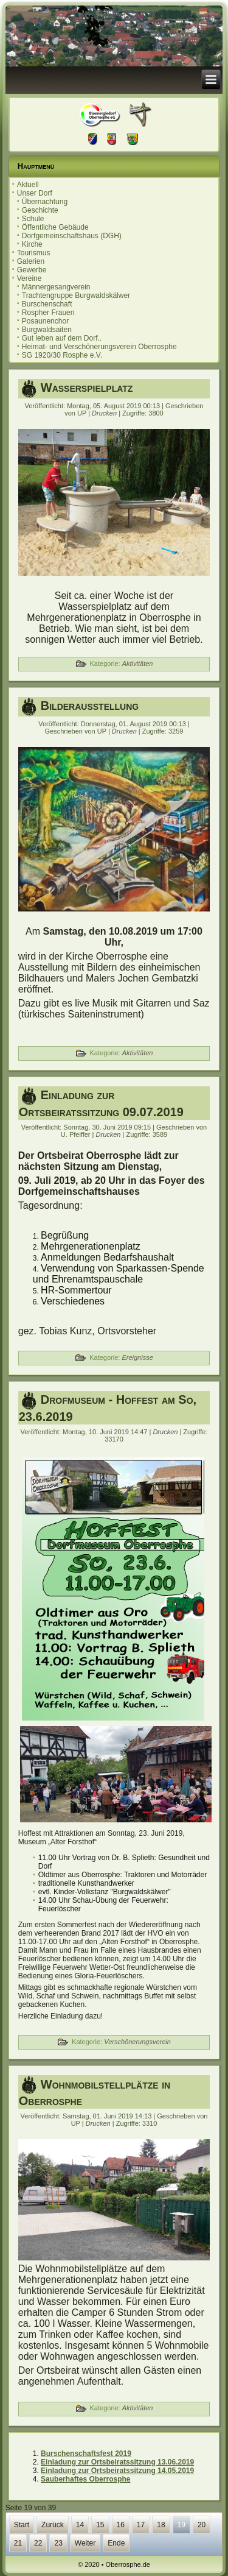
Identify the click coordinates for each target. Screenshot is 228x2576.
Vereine (29, 278)
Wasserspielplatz (87, 387)
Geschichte (40, 210)
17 (141, 2525)
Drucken (105, 413)
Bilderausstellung (90, 705)
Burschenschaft (47, 304)
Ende (116, 2543)
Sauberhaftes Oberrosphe (85, 2479)
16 (121, 2525)
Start (21, 2525)
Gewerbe (32, 270)
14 (80, 2525)
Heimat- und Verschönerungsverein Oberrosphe (99, 346)
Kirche (32, 244)
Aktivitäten (137, 663)
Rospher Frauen (48, 312)
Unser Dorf (34, 193)
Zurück (52, 2525)
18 (161, 2525)
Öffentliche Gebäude (55, 227)
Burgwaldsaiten (47, 329)
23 (58, 2543)
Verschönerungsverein (137, 2041)
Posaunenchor (45, 321)
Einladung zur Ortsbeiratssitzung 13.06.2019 (117, 2462)
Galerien (30, 261)
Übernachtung (44, 201)
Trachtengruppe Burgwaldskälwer (76, 295)
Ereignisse (137, 1357)
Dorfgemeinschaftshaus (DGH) (72, 236)
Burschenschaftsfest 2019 (86, 2453)
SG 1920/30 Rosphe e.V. (62, 355)
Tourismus (33, 253)
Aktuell (28, 184)
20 (202, 2525)
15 (100, 2525)
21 (18, 2543)
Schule (33, 218)
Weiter (85, 2543)
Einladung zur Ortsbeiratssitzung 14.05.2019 (117, 2470)
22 (38, 2543)
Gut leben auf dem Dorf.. (62, 338)
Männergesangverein (56, 287)
